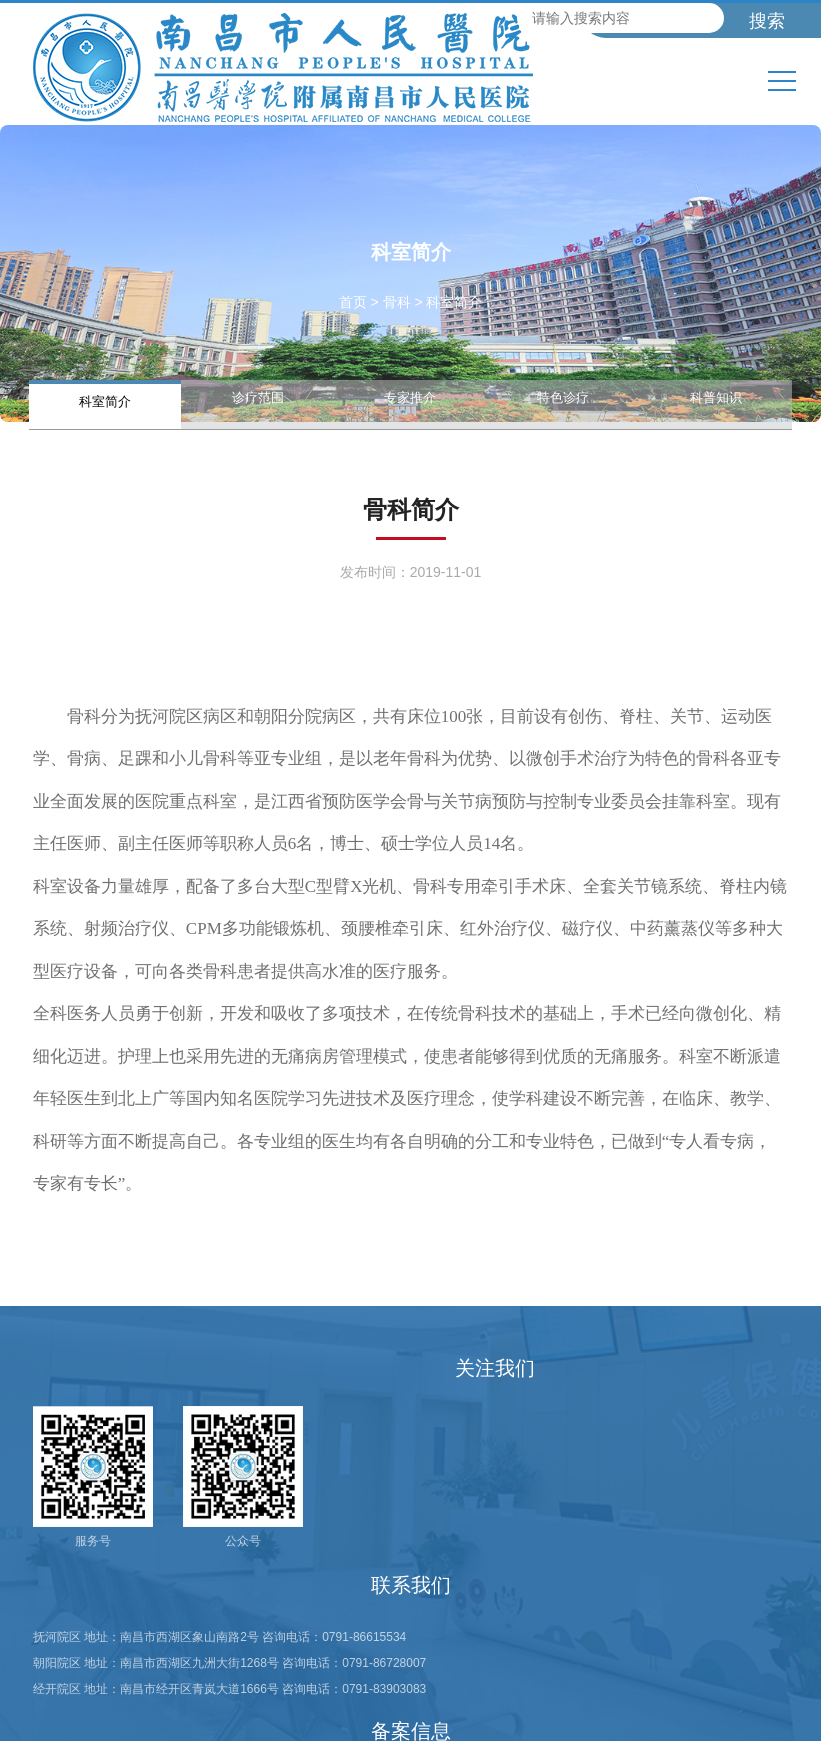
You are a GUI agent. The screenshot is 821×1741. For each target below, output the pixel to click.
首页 (353, 302)
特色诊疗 (563, 396)
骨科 (397, 302)
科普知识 (716, 396)
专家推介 (410, 396)
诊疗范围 (258, 396)
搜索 (767, 21)
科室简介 (105, 400)
